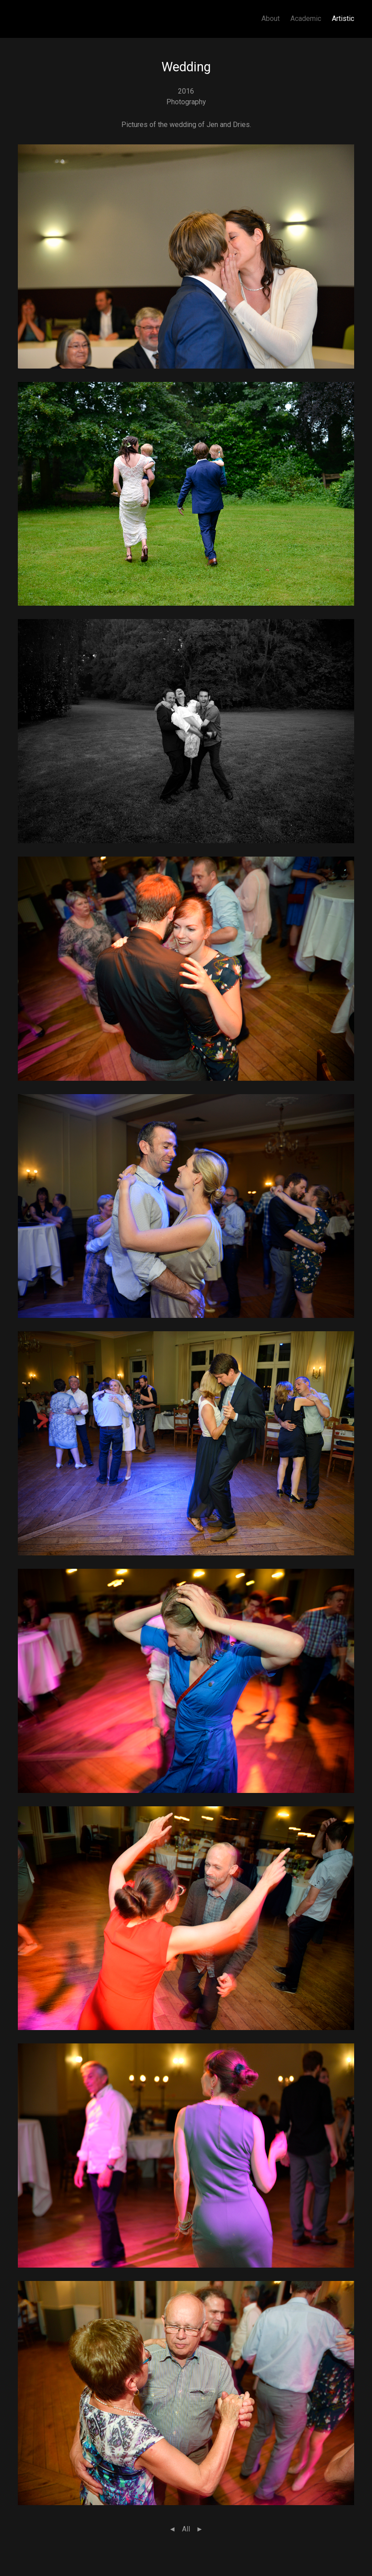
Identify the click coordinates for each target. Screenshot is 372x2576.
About (270, 18)
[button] (186, 256)
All (186, 2529)
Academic (305, 18)
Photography (186, 102)
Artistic (343, 18)
